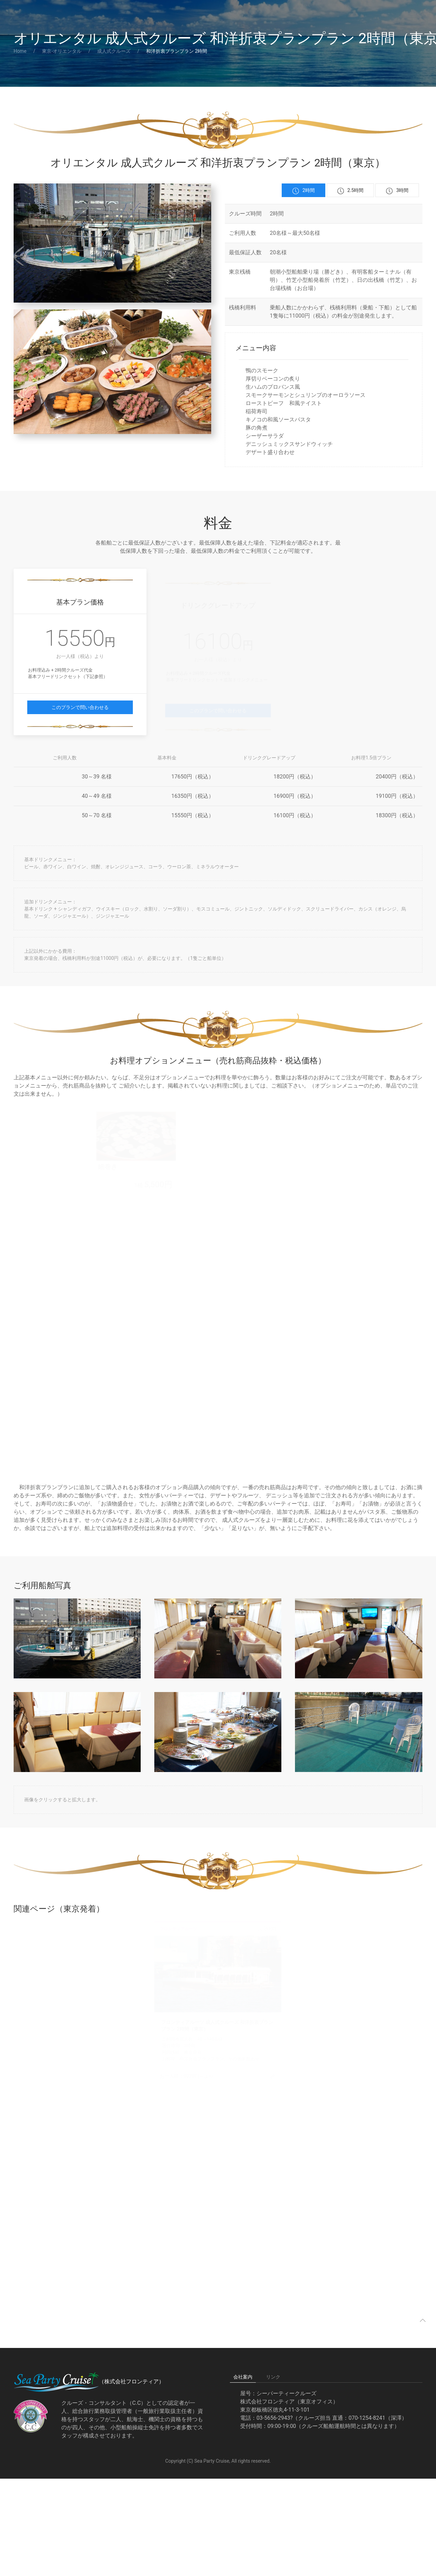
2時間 (303, 191)
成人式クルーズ (113, 51)
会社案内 (242, 2377)
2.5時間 (350, 191)
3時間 (397, 191)
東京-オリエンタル (61, 51)
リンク (273, 2377)
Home (20, 51)
